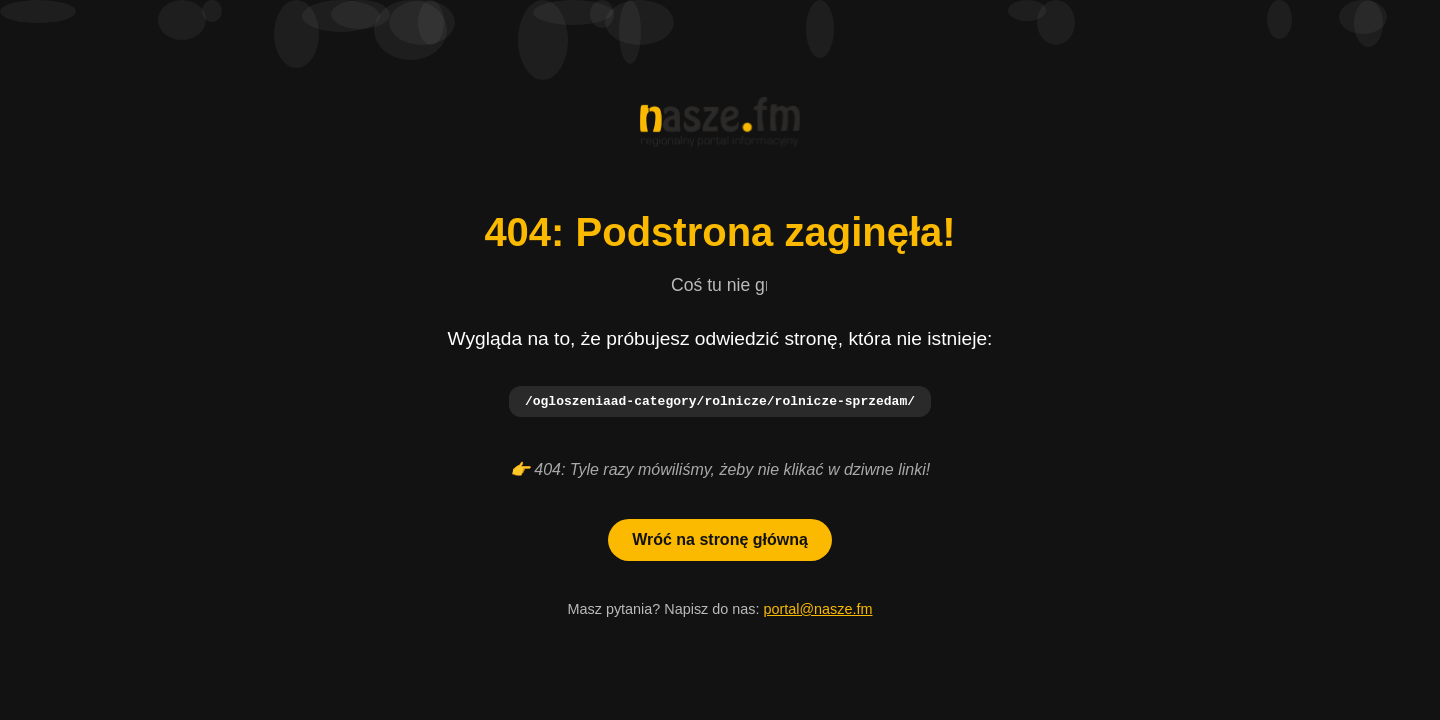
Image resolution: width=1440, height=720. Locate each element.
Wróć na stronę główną (720, 540)
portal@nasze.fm (817, 610)
